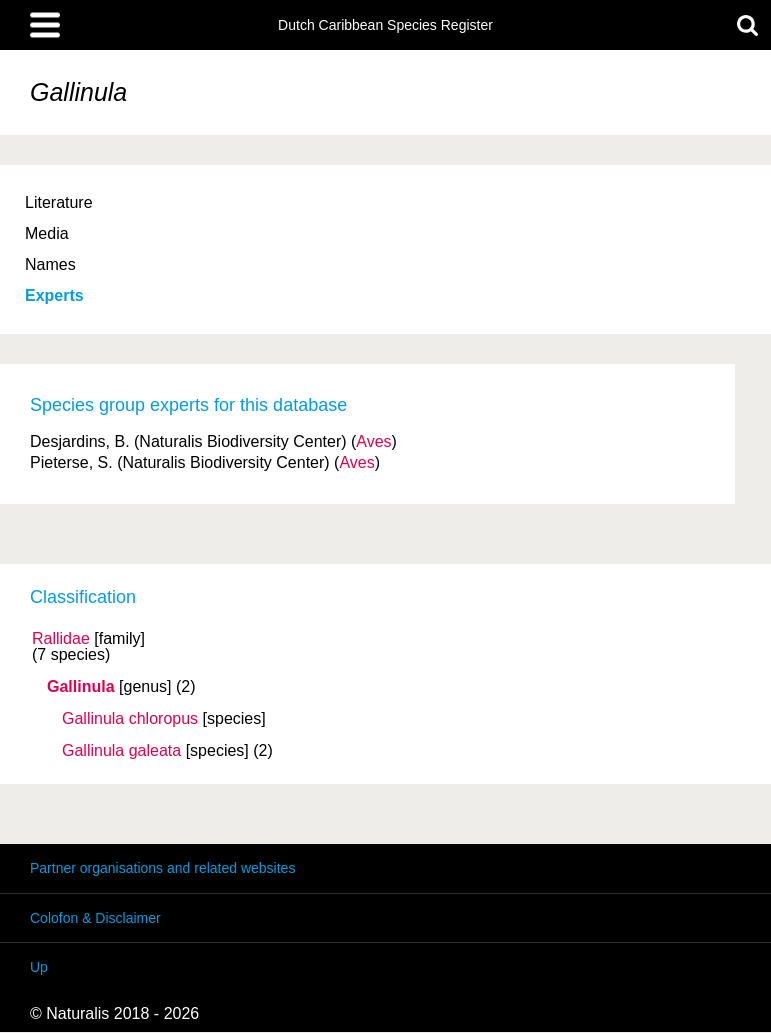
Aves (373, 441)
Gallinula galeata (121, 751)
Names (50, 264)
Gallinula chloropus (130, 719)
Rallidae (61, 639)
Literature (59, 202)
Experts (54, 295)
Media (47, 233)
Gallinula (81, 687)
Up (39, 967)
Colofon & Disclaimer (95, 918)
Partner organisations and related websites (162, 868)
